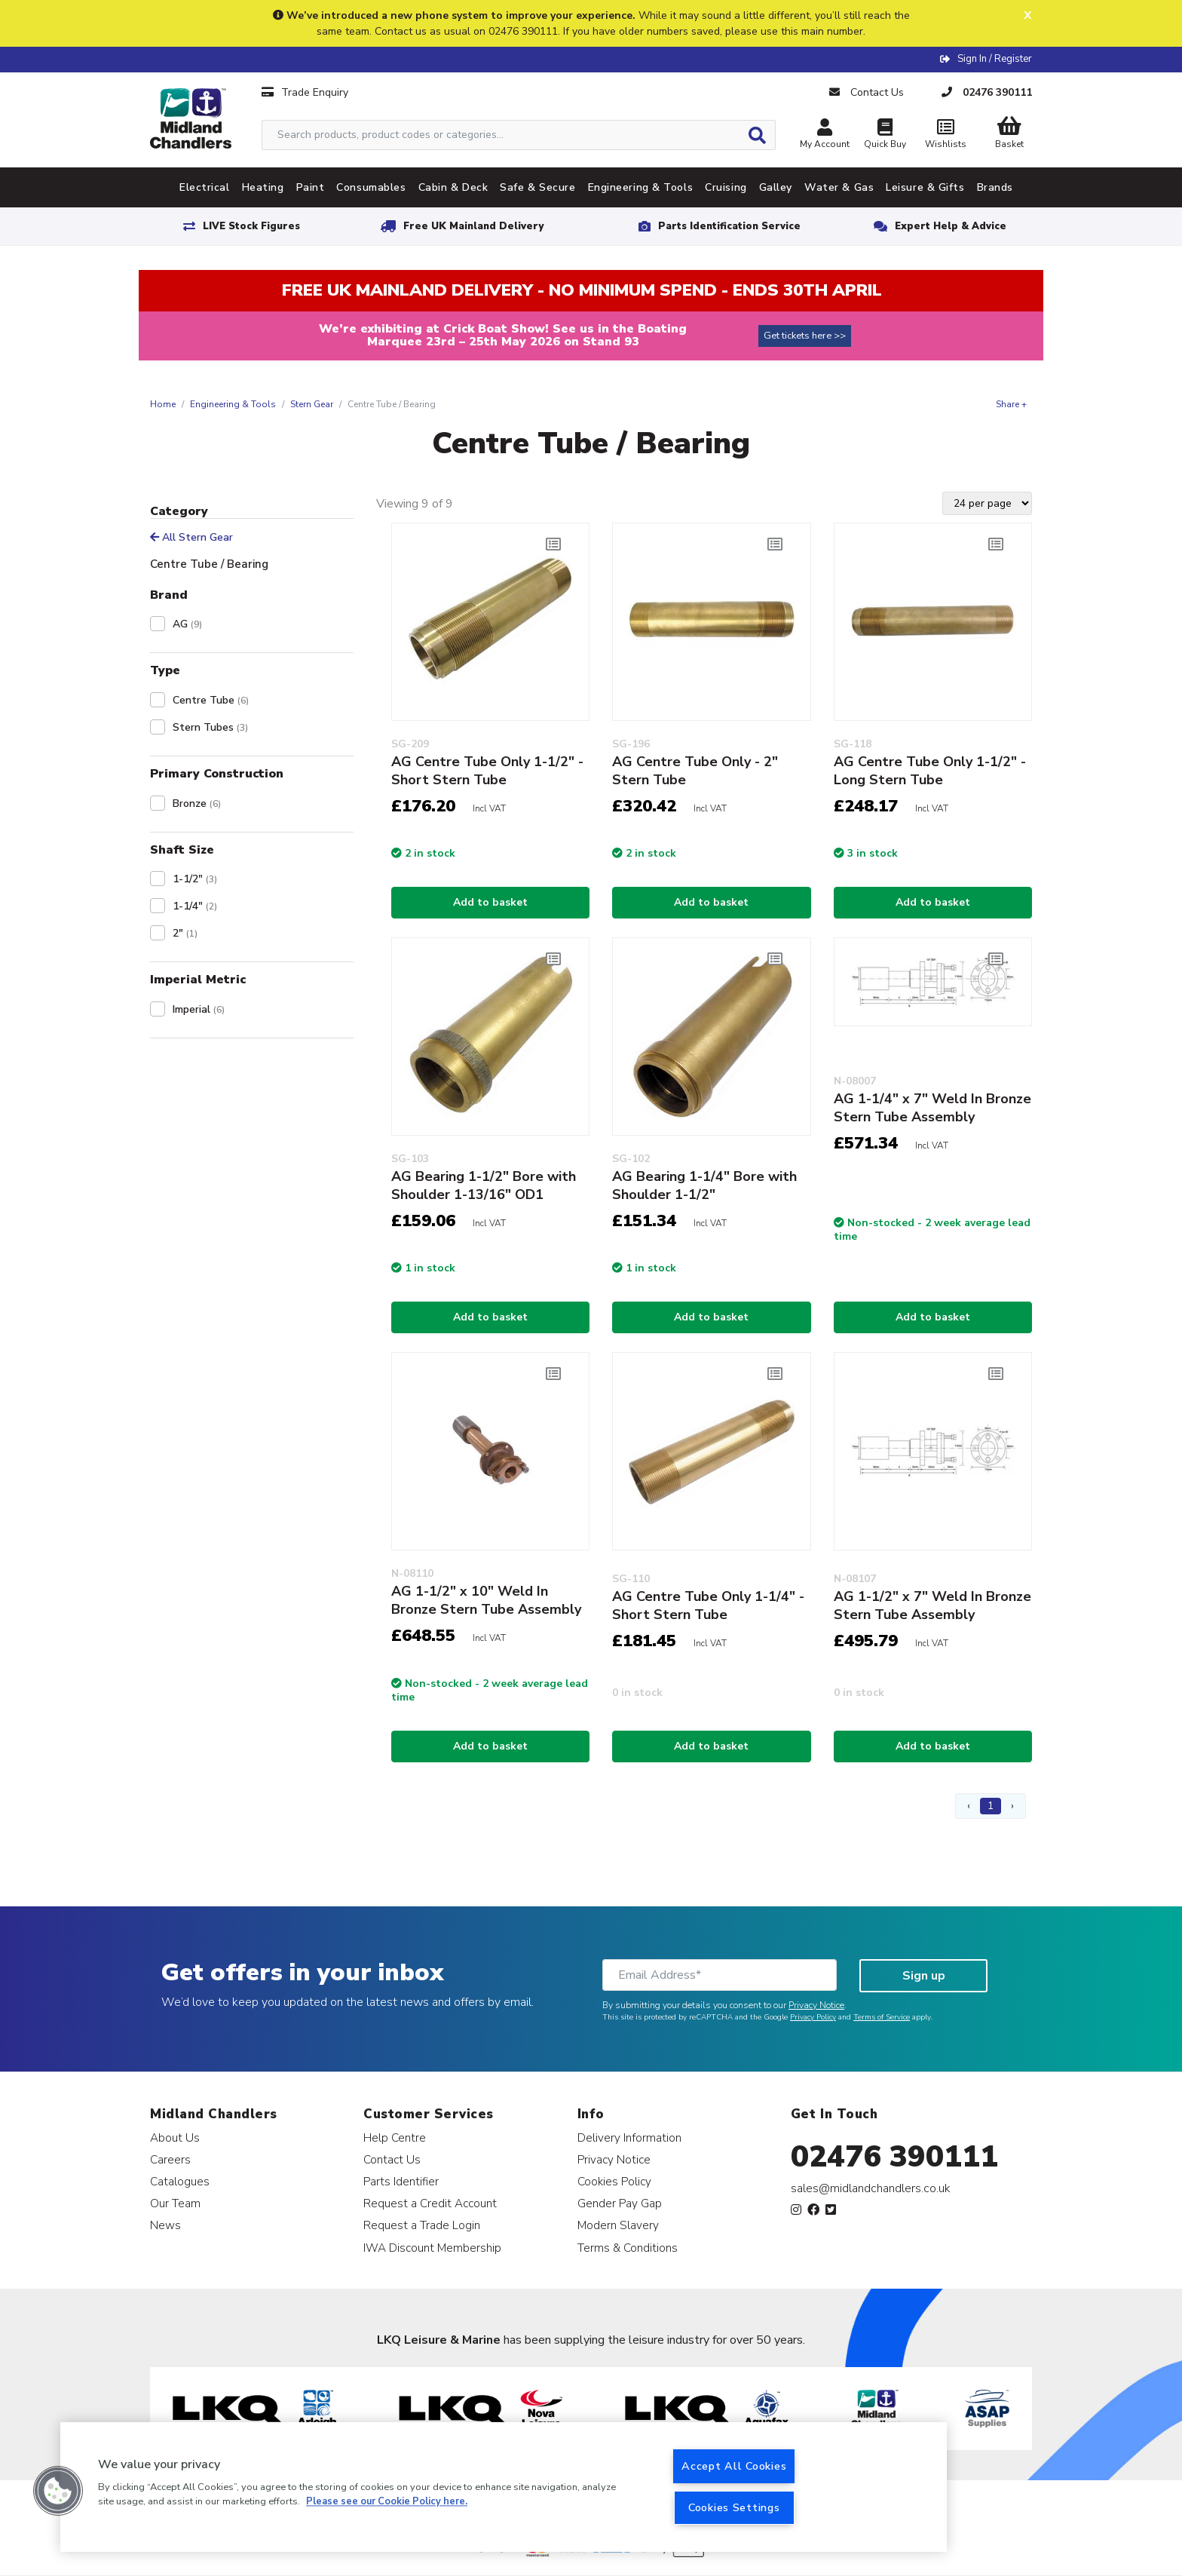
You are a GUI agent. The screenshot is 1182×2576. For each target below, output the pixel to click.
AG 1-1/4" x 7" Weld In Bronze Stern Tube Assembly (932, 1108)
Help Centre (394, 2137)
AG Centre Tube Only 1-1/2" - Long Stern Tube (930, 771)
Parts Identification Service (729, 226)
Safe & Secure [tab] (537, 187)
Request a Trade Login (421, 2225)
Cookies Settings (734, 2507)
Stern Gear (311, 404)
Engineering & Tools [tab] (641, 187)
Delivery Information (629, 2137)
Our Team (175, 2203)
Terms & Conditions (627, 2248)
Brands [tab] (995, 187)
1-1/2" (195, 879)
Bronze (197, 803)
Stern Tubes (210, 727)
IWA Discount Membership (432, 2248)
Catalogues (180, 2181)
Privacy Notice (816, 2005)
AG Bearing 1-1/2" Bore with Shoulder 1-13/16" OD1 (483, 1185)
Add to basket (490, 902)
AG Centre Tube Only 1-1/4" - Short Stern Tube (708, 1605)
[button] (58, 2491)
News (165, 2225)
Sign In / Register (994, 59)
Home (163, 404)
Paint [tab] (310, 187)
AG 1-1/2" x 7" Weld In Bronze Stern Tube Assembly (932, 1605)
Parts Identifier (401, 2181)
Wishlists (945, 135)
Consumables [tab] (371, 187)
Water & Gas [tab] (839, 187)
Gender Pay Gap (619, 2203)
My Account (825, 135)
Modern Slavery (618, 2225)
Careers (170, 2159)
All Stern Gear (191, 537)
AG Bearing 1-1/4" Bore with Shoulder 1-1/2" (704, 1185)
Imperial (199, 1009)
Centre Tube (211, 700)
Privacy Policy (813, 2017)
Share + (1011, 404)
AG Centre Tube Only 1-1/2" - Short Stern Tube (487, 771)
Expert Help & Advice (950, 226)
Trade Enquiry (305, 92)
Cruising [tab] (725, 187)
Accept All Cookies (733, 2465)
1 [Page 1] (991, 1806)
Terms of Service (881, 2017)
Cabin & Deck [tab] (453, 187)
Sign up (923, 1975)
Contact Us (392, 2159)
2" (185, 933)
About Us (175, 2137)
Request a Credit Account (430, 2203)
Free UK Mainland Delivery (473, 226)
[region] (503, 2487)
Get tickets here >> (805, 335)
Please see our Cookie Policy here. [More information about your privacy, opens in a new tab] (386, 2502)
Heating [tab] (263, 187)
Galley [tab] (775, 187)
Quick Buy (885, 135)
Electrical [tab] (204, 187)
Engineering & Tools (233, 404)
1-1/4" (195, 906)
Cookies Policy (614, 2181)
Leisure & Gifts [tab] (925, 187)
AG (187, 624)
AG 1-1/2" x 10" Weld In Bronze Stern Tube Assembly (486, 1600)
